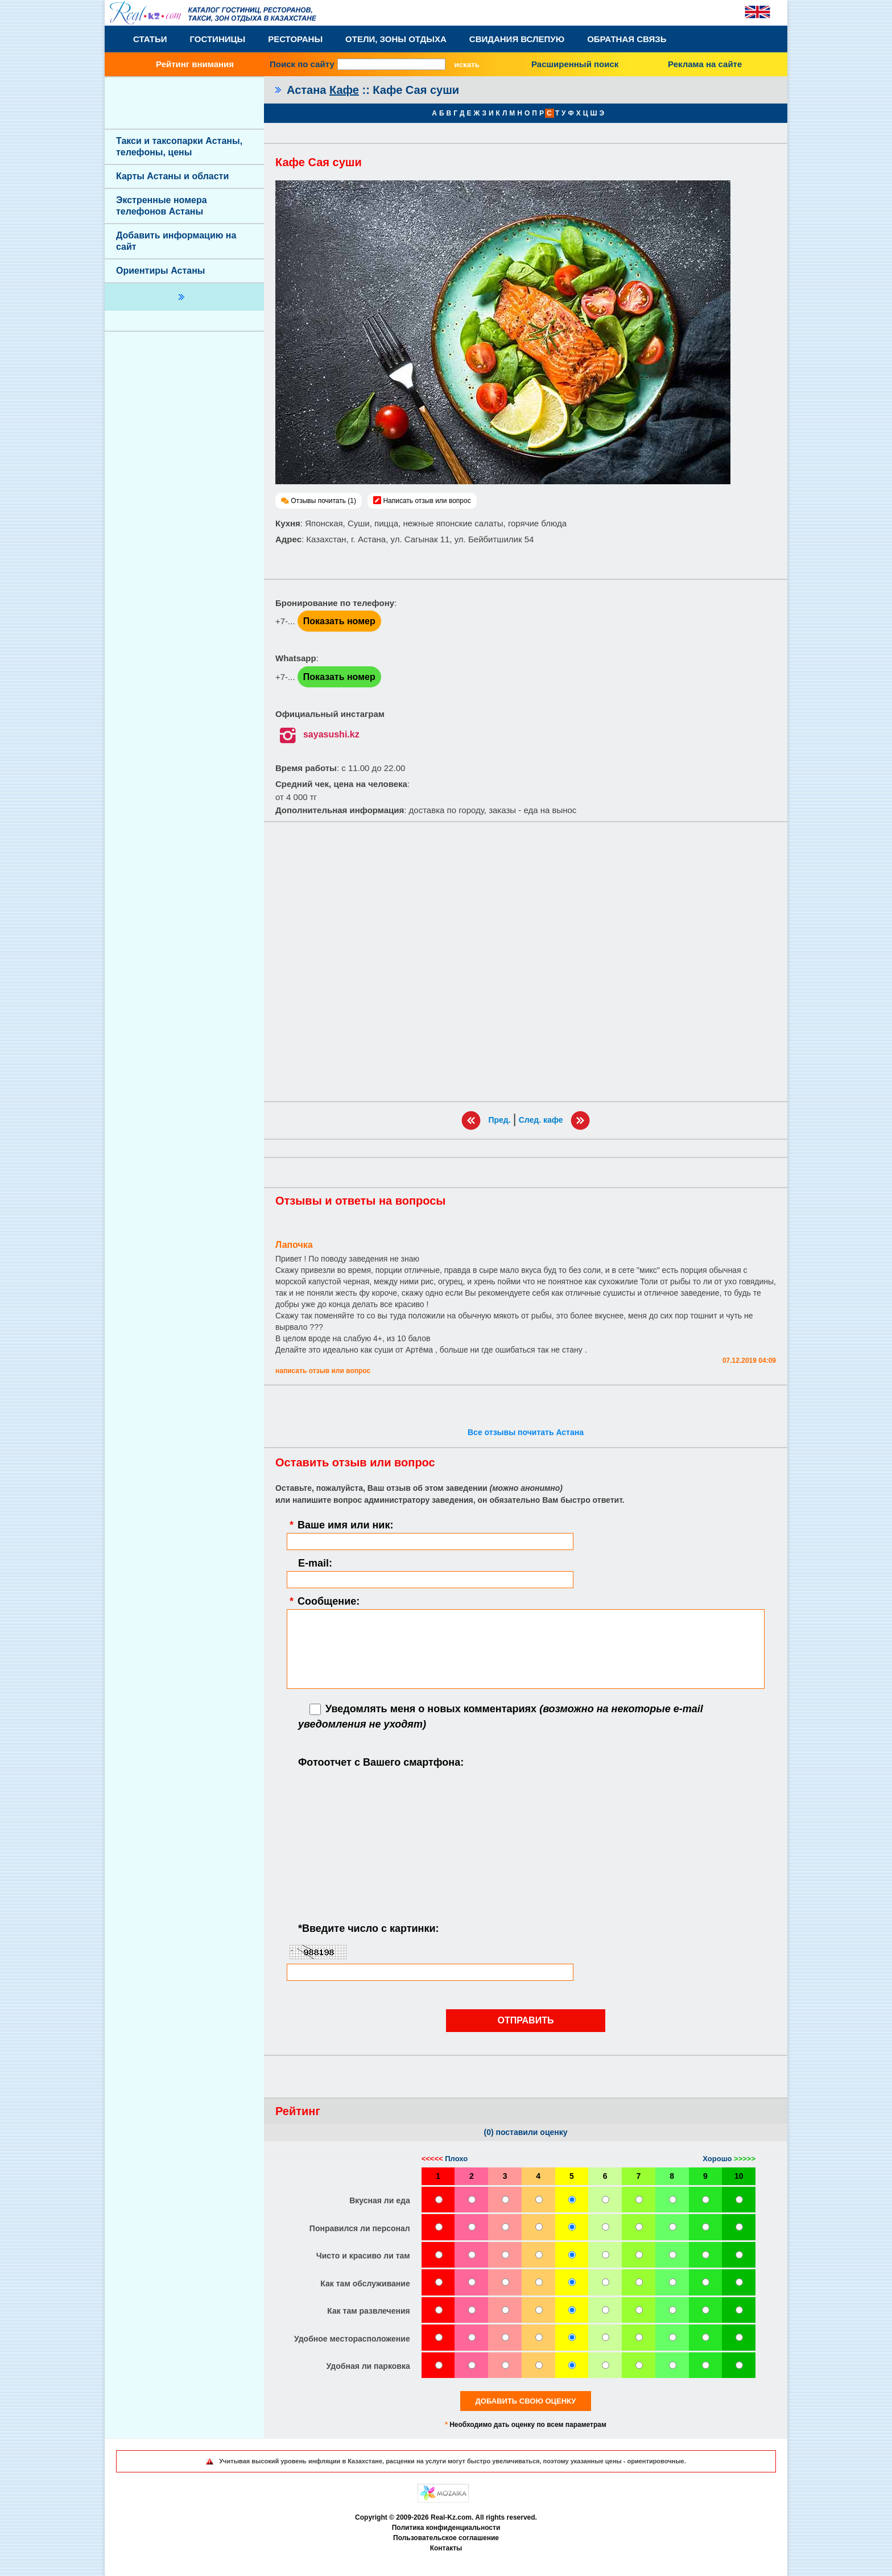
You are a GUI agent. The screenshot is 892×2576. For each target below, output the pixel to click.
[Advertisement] (525, 962)
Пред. (499, 1119)
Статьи (150, 39)
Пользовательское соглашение (446, 2538)
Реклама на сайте (705, 64)
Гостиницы (218, 39)
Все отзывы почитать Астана (526, 1432)
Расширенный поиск (574, 64)
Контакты (446, 2548)
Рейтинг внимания (195, 64)
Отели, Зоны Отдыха (396, 39)
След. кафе (541, 1119)
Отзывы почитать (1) (323, 501)
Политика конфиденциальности (446, 2528)
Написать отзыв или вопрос (426, 501)
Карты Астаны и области (172, 176)
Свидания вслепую (516, 39)
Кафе (344, 90)
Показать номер (339, 621)
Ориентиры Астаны (160, 270)
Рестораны (295, 39)
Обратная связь (626, 39)
